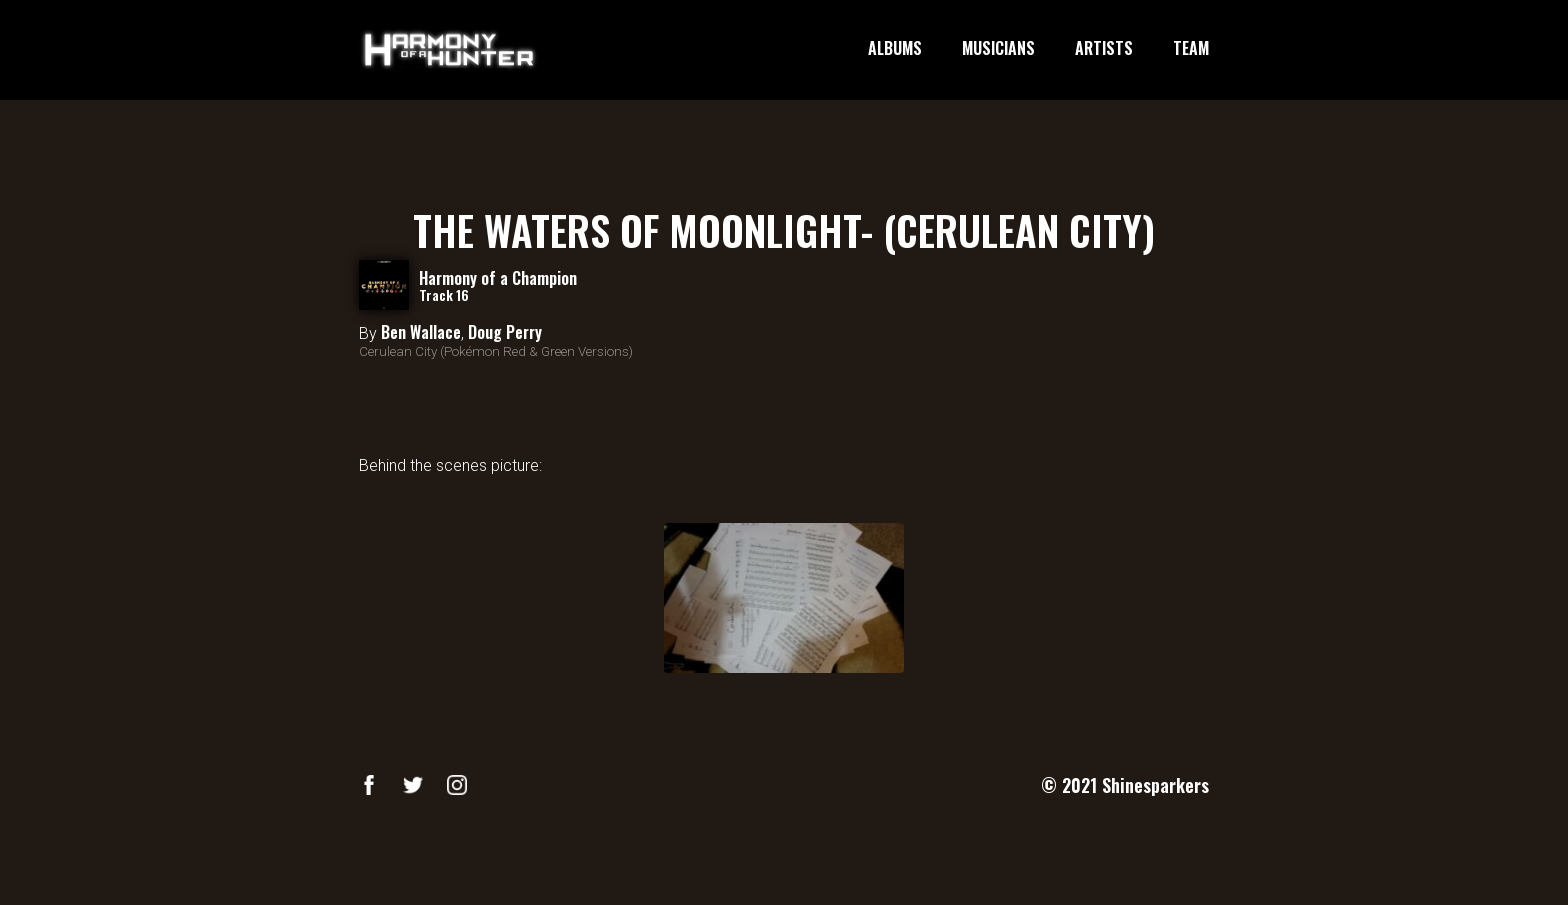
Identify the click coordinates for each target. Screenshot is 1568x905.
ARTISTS (1104, 49)
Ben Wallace (421, 332)
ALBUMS (895, 49)
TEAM (1191, 49)
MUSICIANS (998, 49)
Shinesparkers (1155, 785)
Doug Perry (505, 332)
